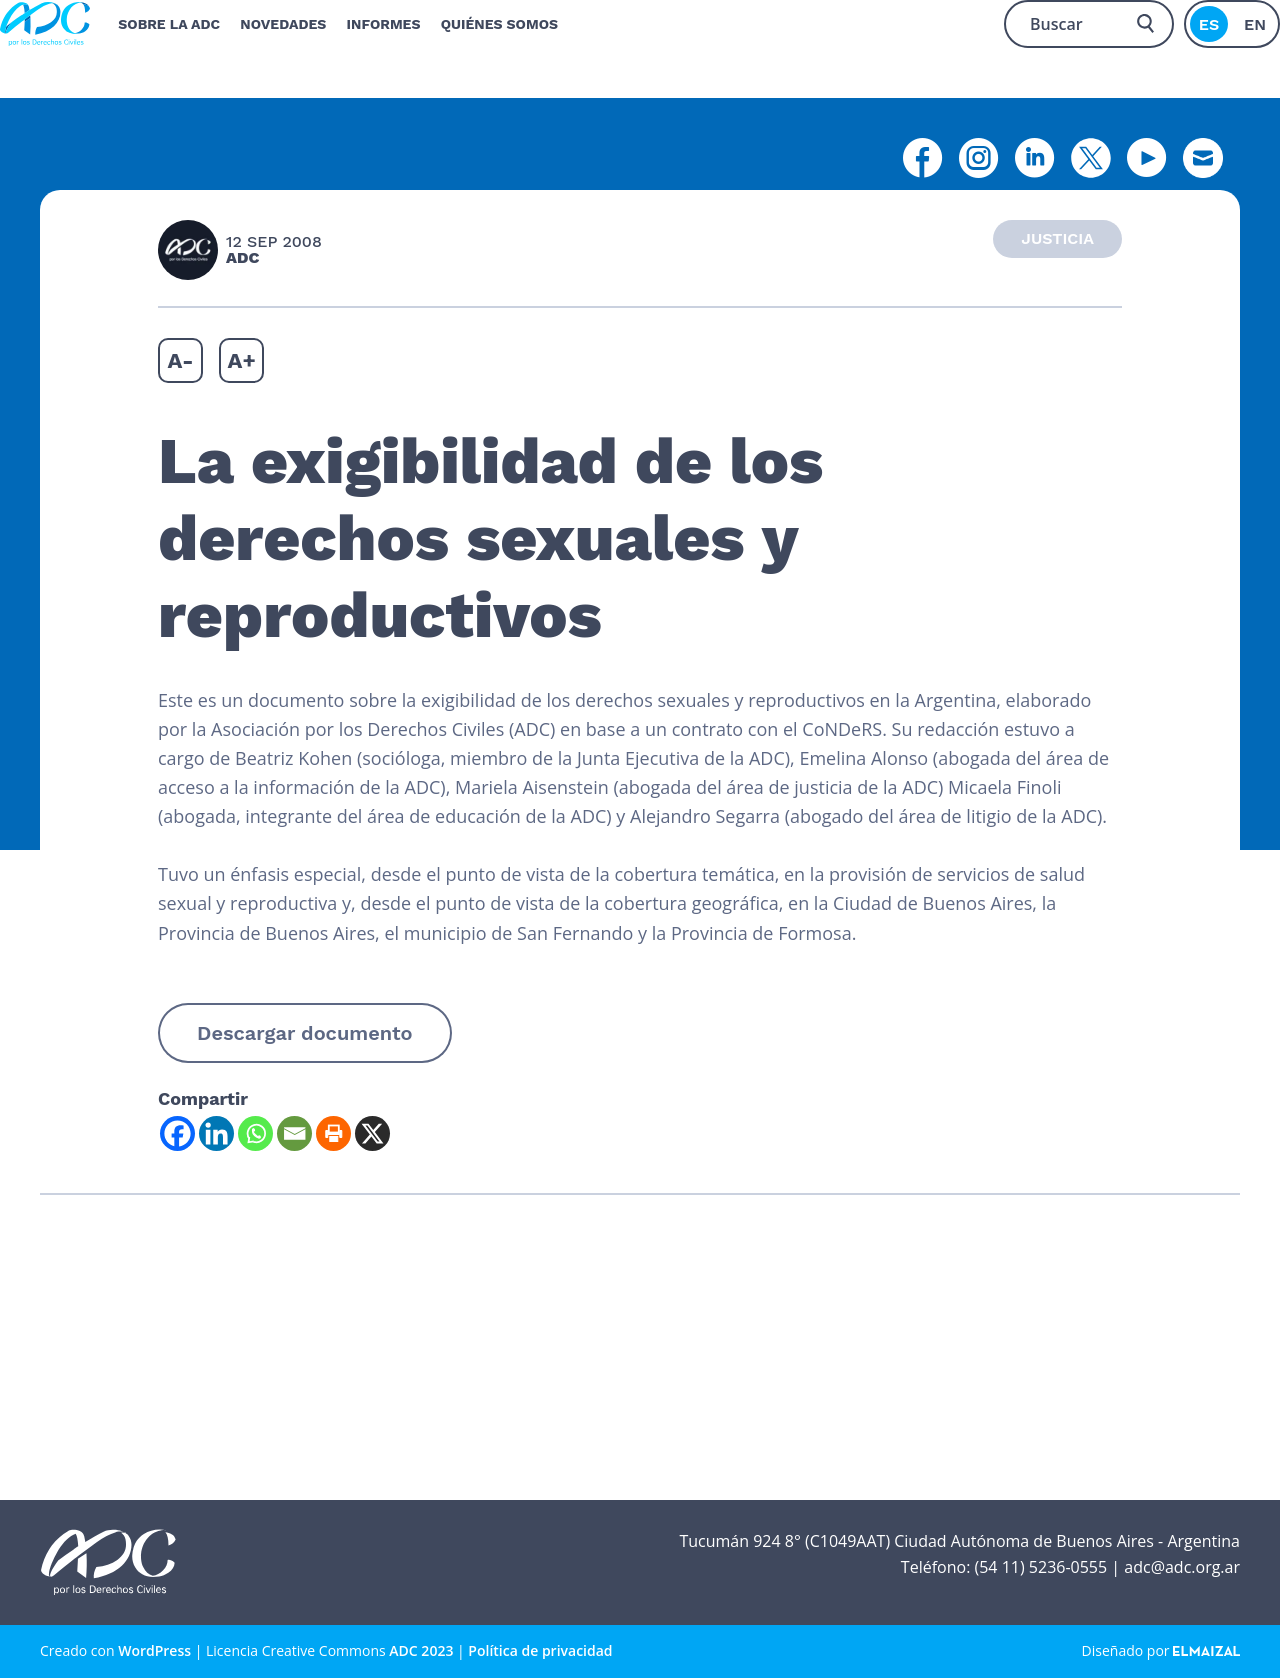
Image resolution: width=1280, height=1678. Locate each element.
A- (180, 360)
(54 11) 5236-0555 (1040, 1567)
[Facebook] (177, 1133)
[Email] (294, 1133)
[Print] (333, 1133)
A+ (242, 360)
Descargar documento (305, 1033)
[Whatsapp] (255, 1133)
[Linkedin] (216, 1133)
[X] (372, 1133)
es (1209, 24)
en (1255, 24)
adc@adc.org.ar (1182, 1567)
